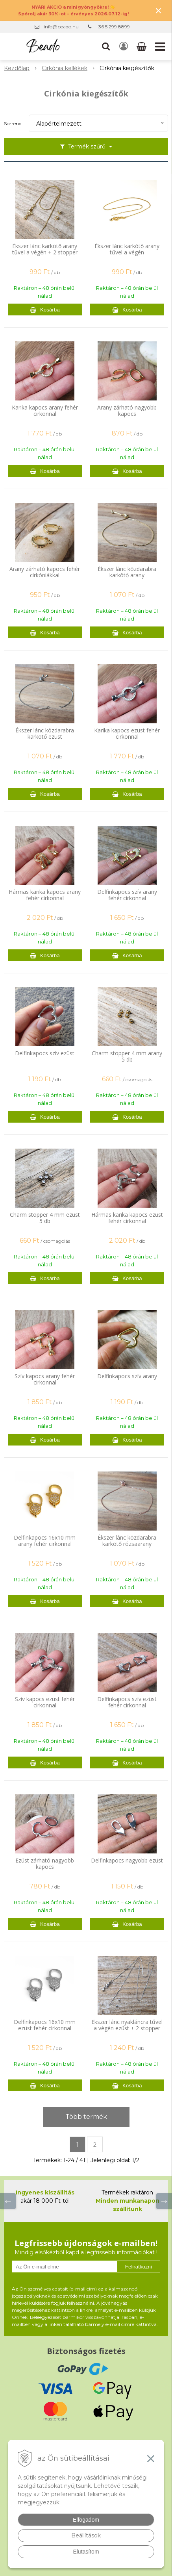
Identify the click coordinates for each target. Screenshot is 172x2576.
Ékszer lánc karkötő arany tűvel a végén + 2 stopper (45, 249)
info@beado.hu (61, 27)
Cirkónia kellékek (64, 68)
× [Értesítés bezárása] (158, 10)
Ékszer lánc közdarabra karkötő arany (127, 572)
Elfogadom (86, 2520)
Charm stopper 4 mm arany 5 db (127, 1056)
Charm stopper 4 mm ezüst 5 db (45, 1218)
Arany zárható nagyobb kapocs (127, 410)
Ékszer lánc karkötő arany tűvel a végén (126, 249)
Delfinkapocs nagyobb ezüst (127, 1860)
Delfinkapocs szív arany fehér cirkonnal (127, 895)
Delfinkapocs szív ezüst (44, 1053)
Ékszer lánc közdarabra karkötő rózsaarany (127, 1540)
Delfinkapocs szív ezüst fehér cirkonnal (127, 1702)
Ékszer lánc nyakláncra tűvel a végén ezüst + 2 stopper (127, 2025)
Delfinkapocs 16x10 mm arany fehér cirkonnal (45, 1540)
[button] (106, 46)
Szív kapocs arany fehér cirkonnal (45, 1379)
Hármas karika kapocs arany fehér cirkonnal (45, 895)
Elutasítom (86, 2551)
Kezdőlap (17, 68)
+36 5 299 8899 (113, 27)
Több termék (86, 2116)
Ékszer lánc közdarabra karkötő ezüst (44, 733)
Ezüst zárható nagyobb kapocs (44, 1863)
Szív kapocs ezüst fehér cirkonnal (45, 1702)
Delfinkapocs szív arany (127, 1376)
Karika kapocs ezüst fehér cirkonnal (127, 733)
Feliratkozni (138, 2267)
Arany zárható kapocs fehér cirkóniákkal (44, 572)
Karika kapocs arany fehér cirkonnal (45, 410)
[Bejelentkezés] (123, 46)
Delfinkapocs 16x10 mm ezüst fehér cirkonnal (45, 2025)
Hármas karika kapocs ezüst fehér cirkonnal (127, 1218)
